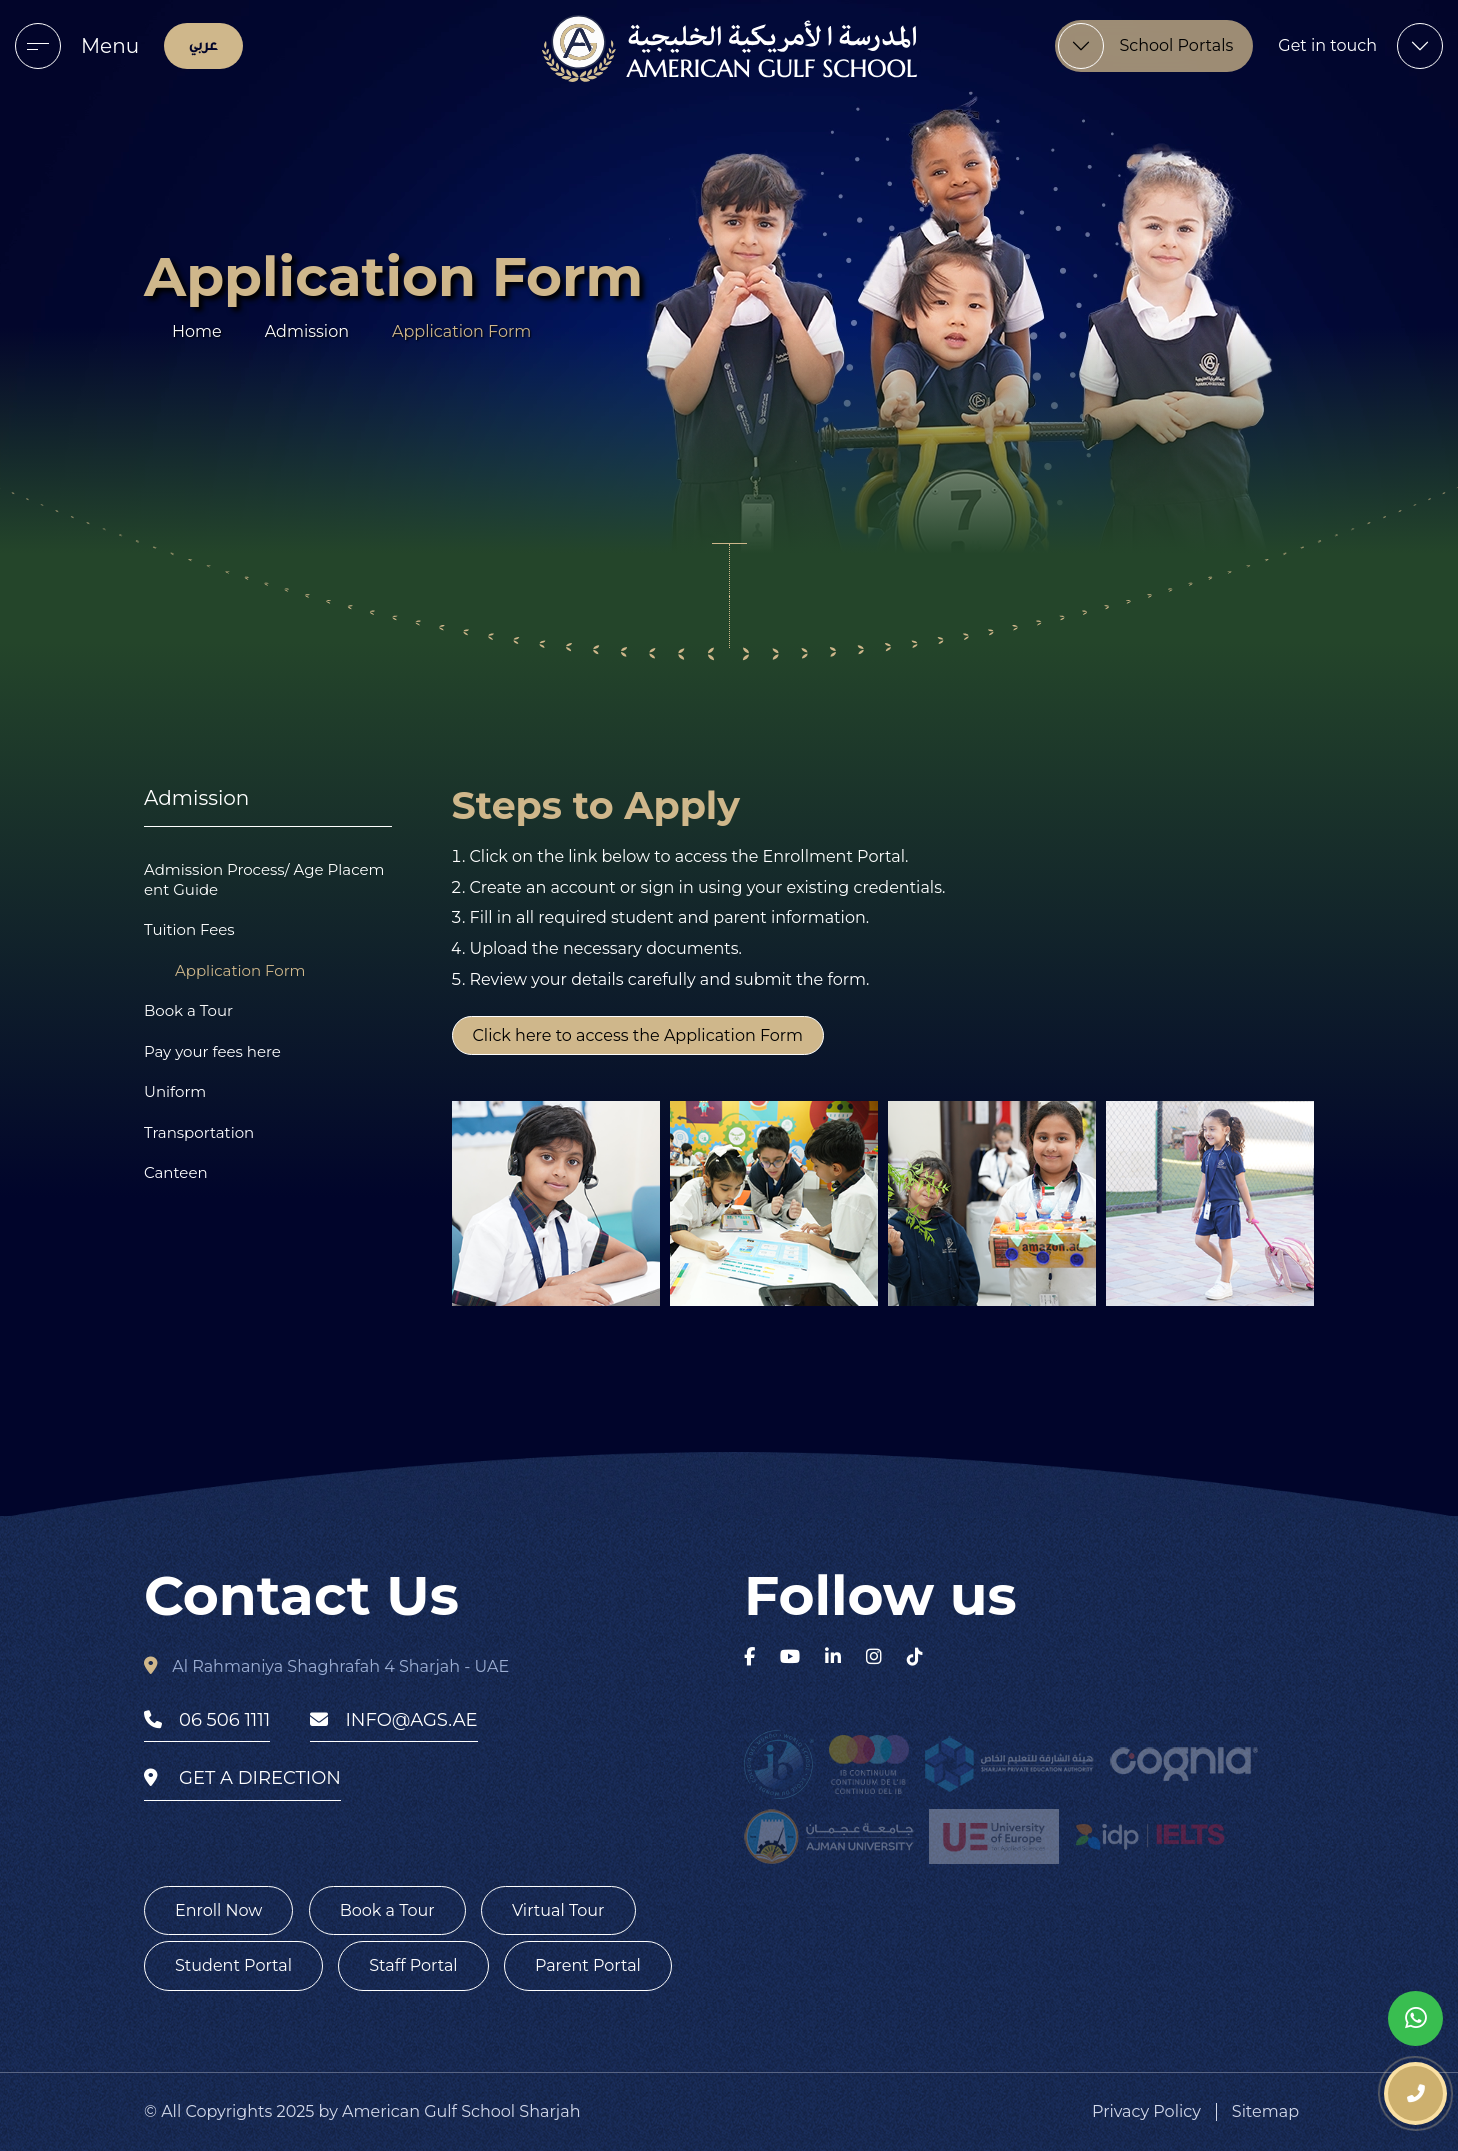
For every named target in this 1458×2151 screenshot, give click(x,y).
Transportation (199, 1132)
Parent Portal (588, 1965)
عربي (203, 46)
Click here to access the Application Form (638, 1035)
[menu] (38, 46)
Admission (307, 331)
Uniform (175, 1091)
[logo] (729, 48)
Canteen (176, 1172)
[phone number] (1415, 2093)
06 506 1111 (207, 1720)
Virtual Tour (558, 1910)
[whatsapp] (1415, 2018)
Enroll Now (218, 1910)
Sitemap (1265, 2112)
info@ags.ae (393, 1720)
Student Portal (233, 1965)
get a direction (242, 1778)
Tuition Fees (189, 929)
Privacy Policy (1146, 2112)
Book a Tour (188, 1010)
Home (197, 331)
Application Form (240, 970)
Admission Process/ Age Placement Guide (264, 879)
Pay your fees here (212, 1051)
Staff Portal (413, 1965)
